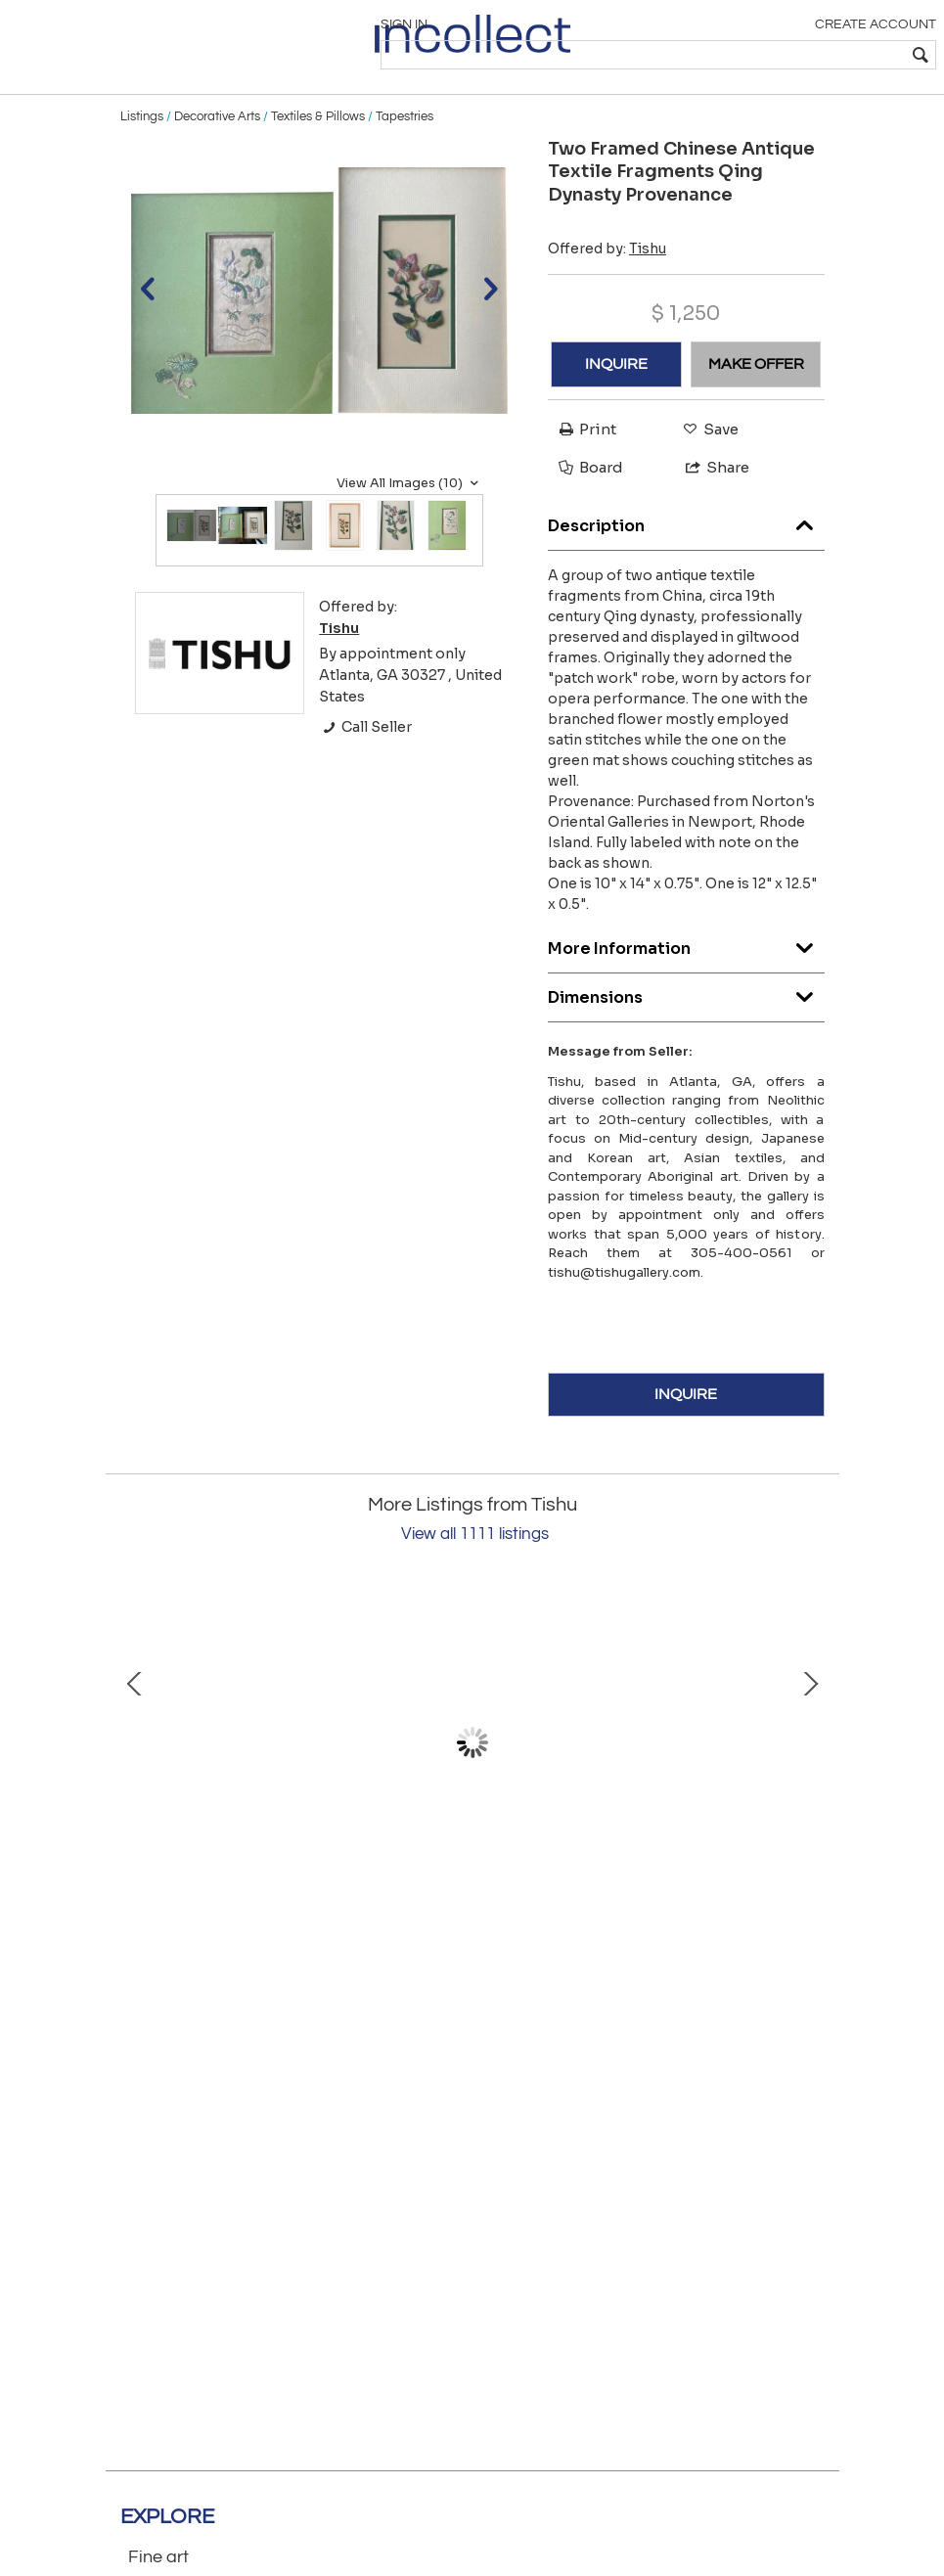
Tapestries (404, 149)
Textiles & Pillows (318, 149)
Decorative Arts (217, 149)
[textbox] (793, 54)
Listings (141, 149)
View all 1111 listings (475, 1567)
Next (810, 1775)
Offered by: (607, 281)
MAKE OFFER (756, 396)
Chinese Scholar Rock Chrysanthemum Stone (315, 1918)
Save (706, 461)
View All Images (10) (410, 515)
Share (709, 500)
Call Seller (365, 760)
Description (686, 553)
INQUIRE (616, 396)
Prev (135, 1775)
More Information (686, 976)
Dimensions (686, 1025)
